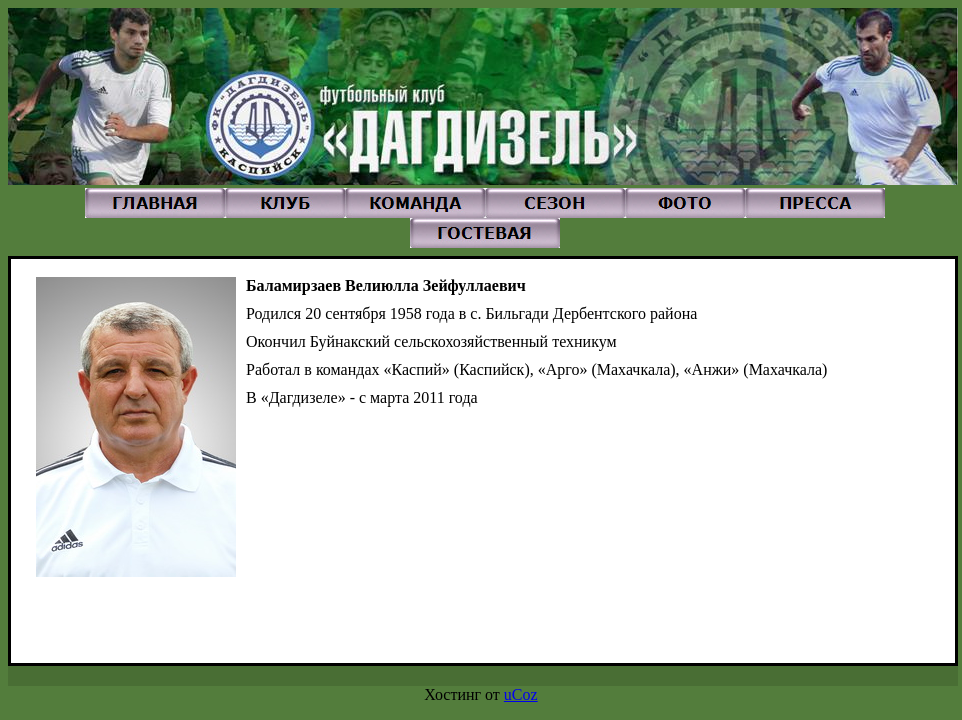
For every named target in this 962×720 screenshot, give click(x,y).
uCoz (521, 694)
